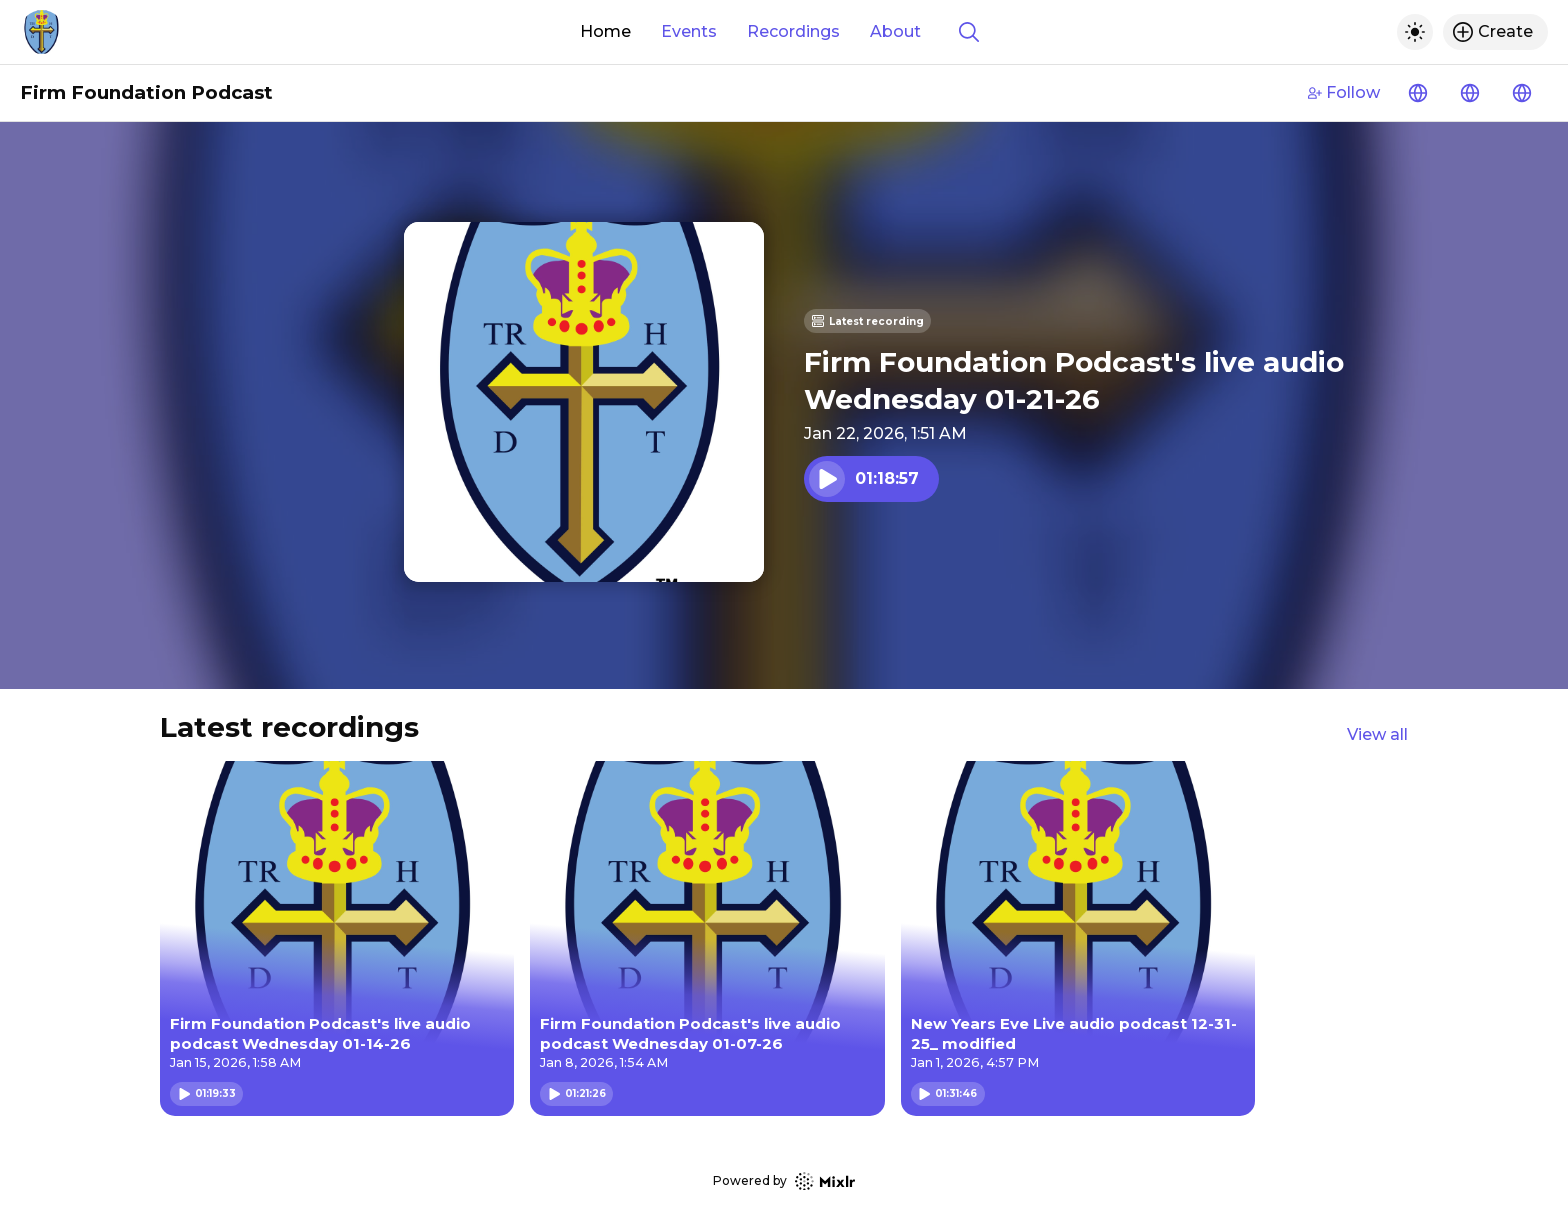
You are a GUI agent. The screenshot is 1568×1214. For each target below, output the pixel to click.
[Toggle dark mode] (1415, 32)
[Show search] (969, 32)
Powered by (784, 1181)
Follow (1344, 92)
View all (1377, 734)
